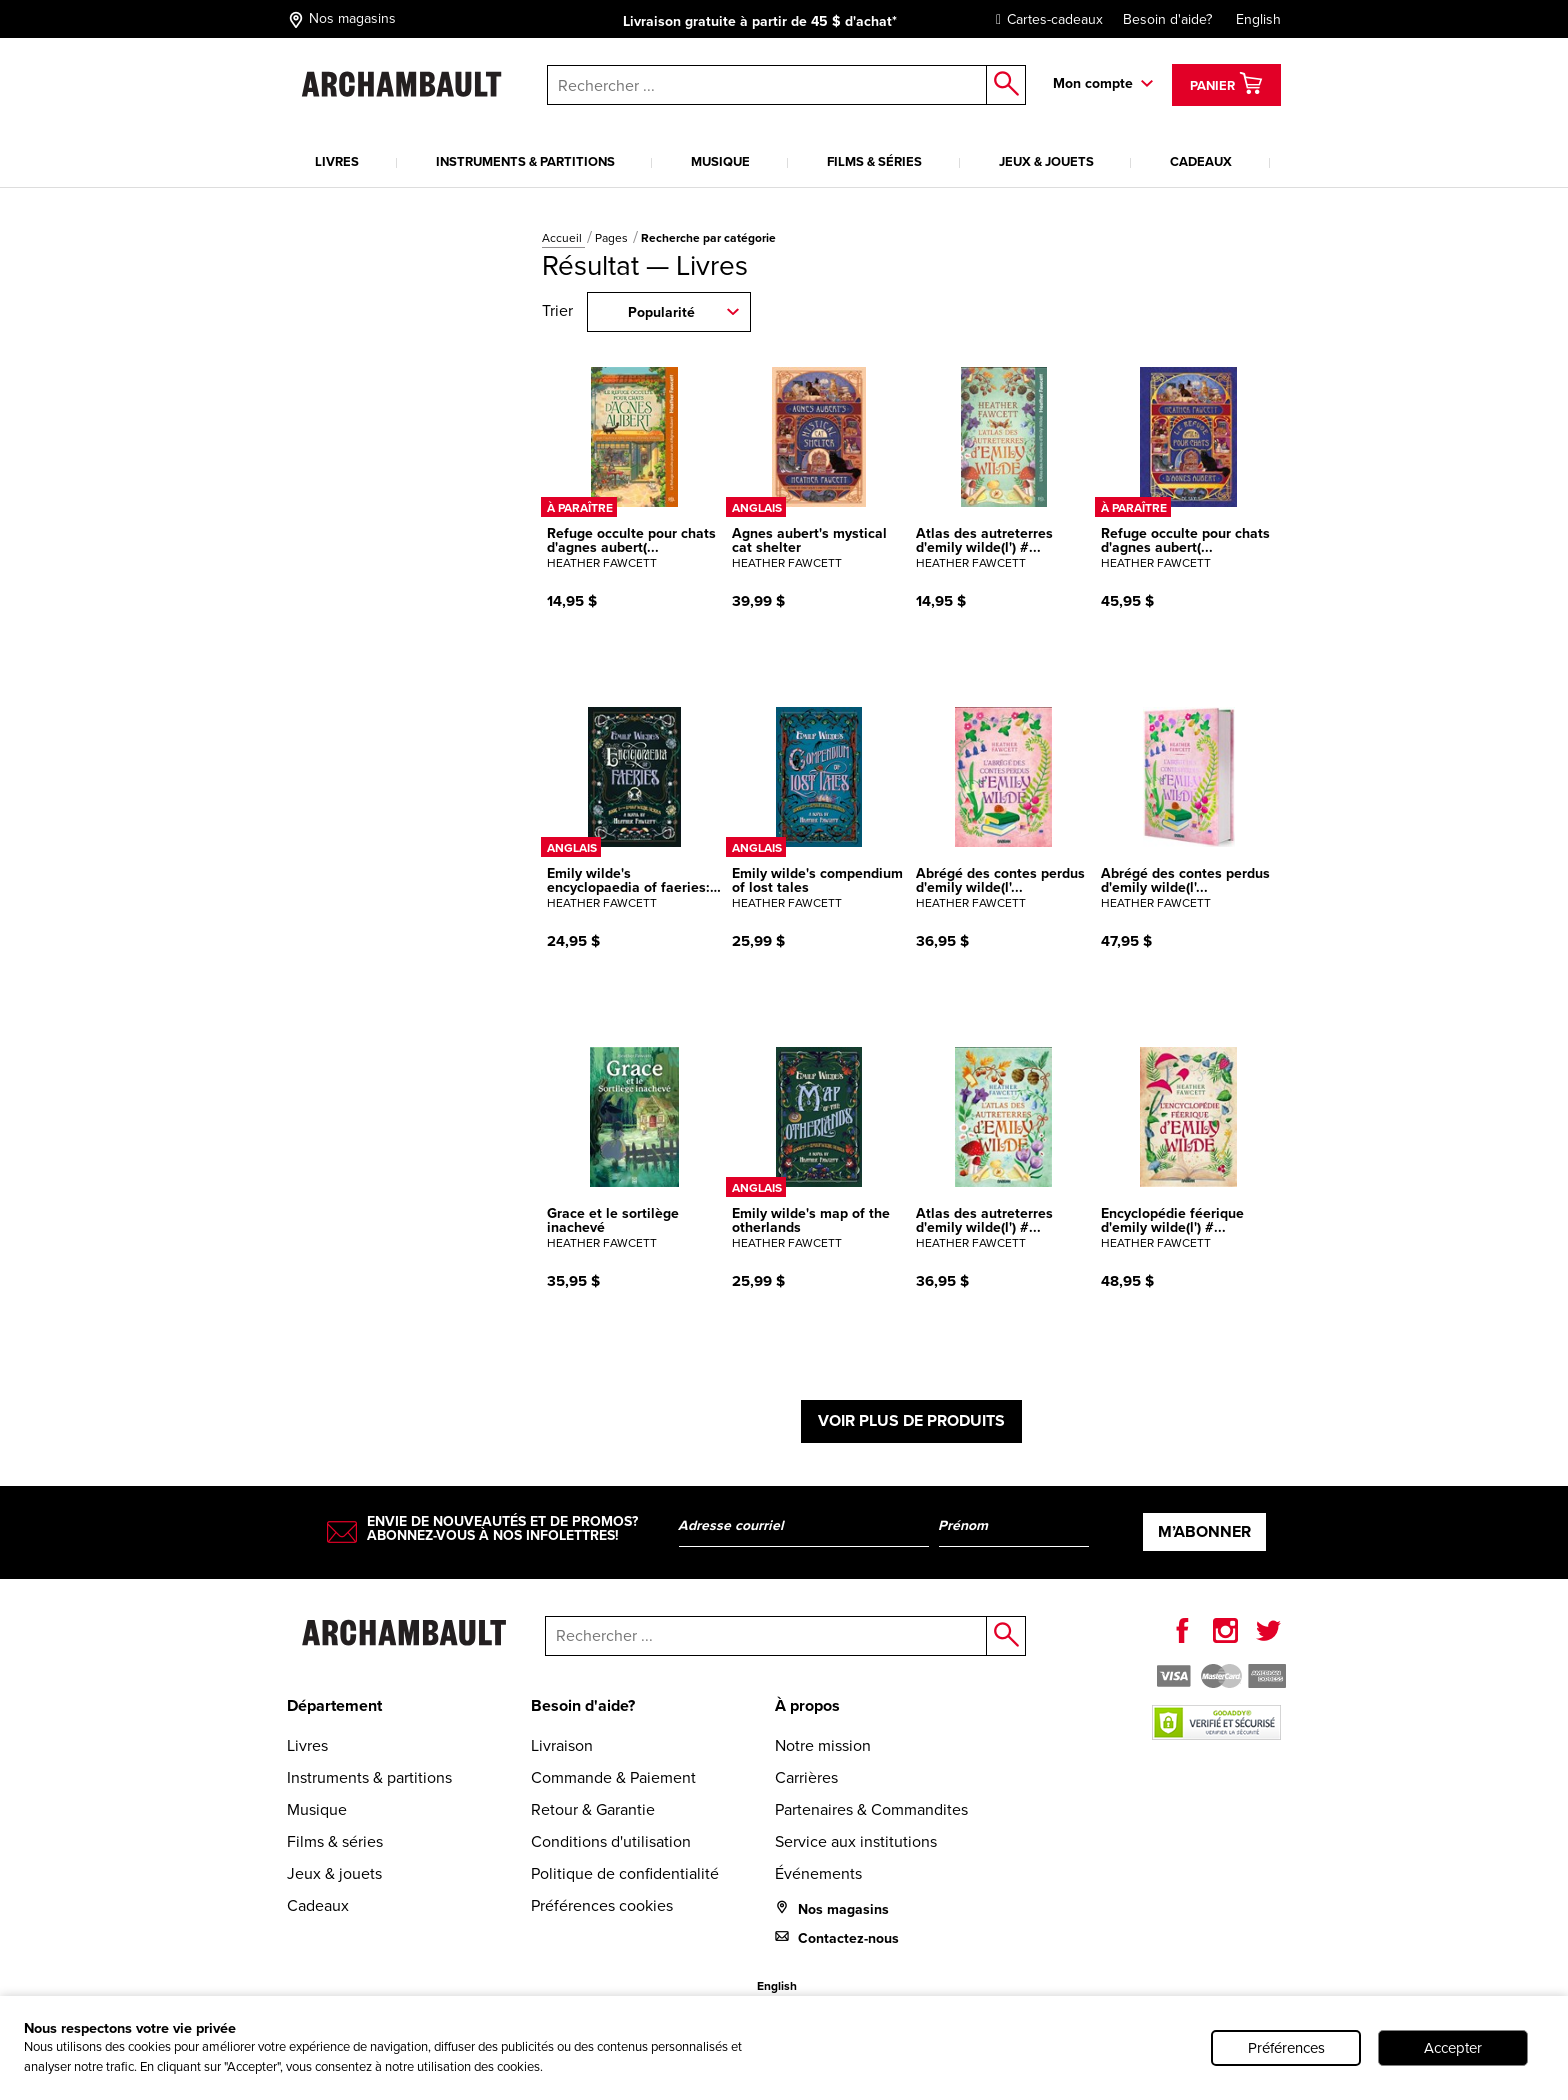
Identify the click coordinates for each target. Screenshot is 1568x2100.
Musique (720, 161)
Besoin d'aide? (1167, 19)
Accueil (563, 238)
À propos (807, 1705)
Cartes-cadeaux (1044, 19)
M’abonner (1204, 1531)
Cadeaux (1201, 161)
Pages (613, 238)
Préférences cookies (602, 1905)
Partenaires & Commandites (871, 1809)
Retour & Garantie (593, 1809)
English (1258, 19)
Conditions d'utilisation (611, 1841)
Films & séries (874, 161)
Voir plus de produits (911, 1420)
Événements (818, 1873)
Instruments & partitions (525, 161)
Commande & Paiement (613, 1777)
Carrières (806, 1777)
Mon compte (1093, 83)
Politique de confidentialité (625, 1873)
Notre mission (823, 1745)
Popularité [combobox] (661, 312)
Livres (337, 161)
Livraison (562, 1745)
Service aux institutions (856, 1841)
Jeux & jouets (1046, 161)
